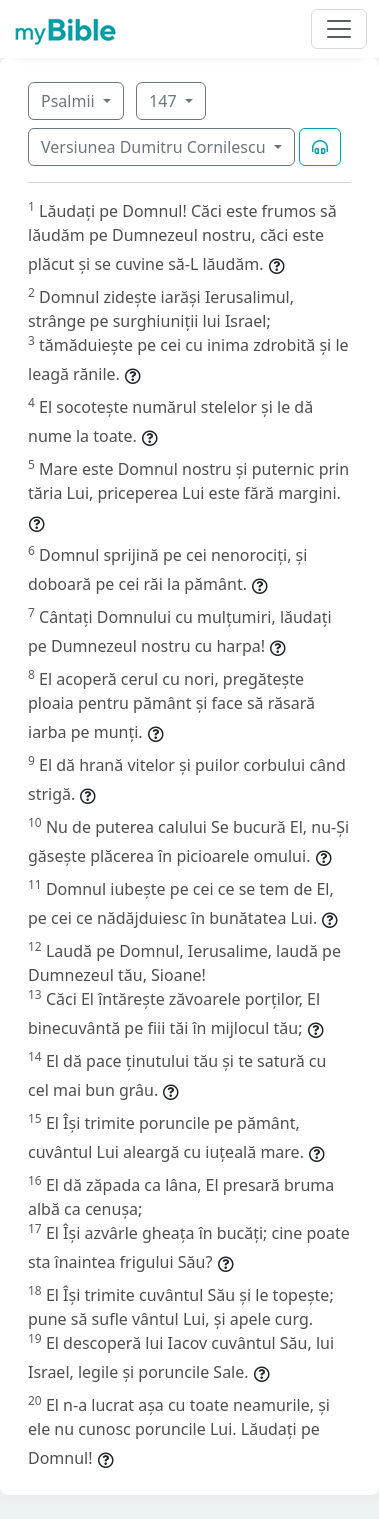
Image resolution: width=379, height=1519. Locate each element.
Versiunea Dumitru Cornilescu (155, 147)
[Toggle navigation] (339, 29)
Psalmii (70, 101)
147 (165, 101)
